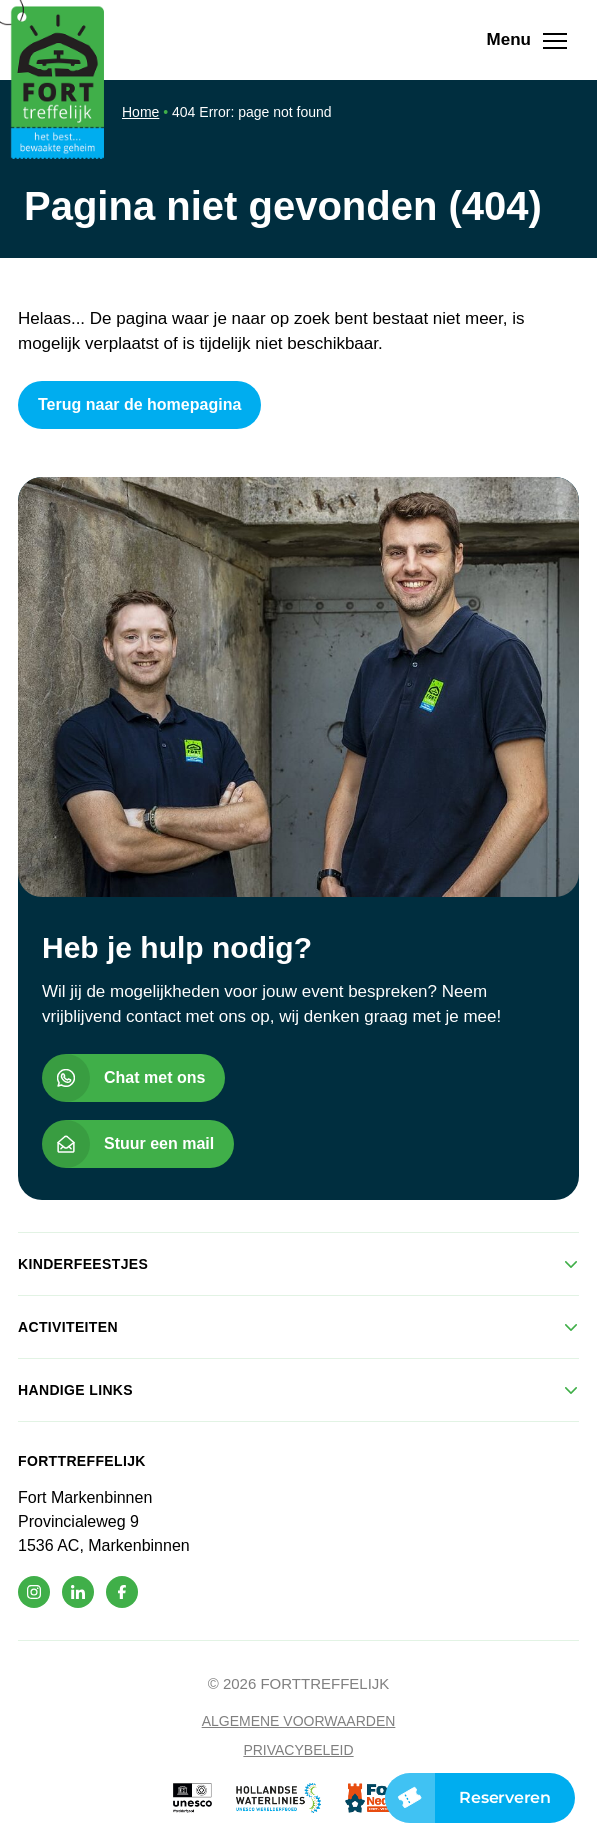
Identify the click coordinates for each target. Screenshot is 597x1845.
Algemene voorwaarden (299, 1721)
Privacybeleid (298, 1750)
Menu (533, 40)
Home (140, 112)
